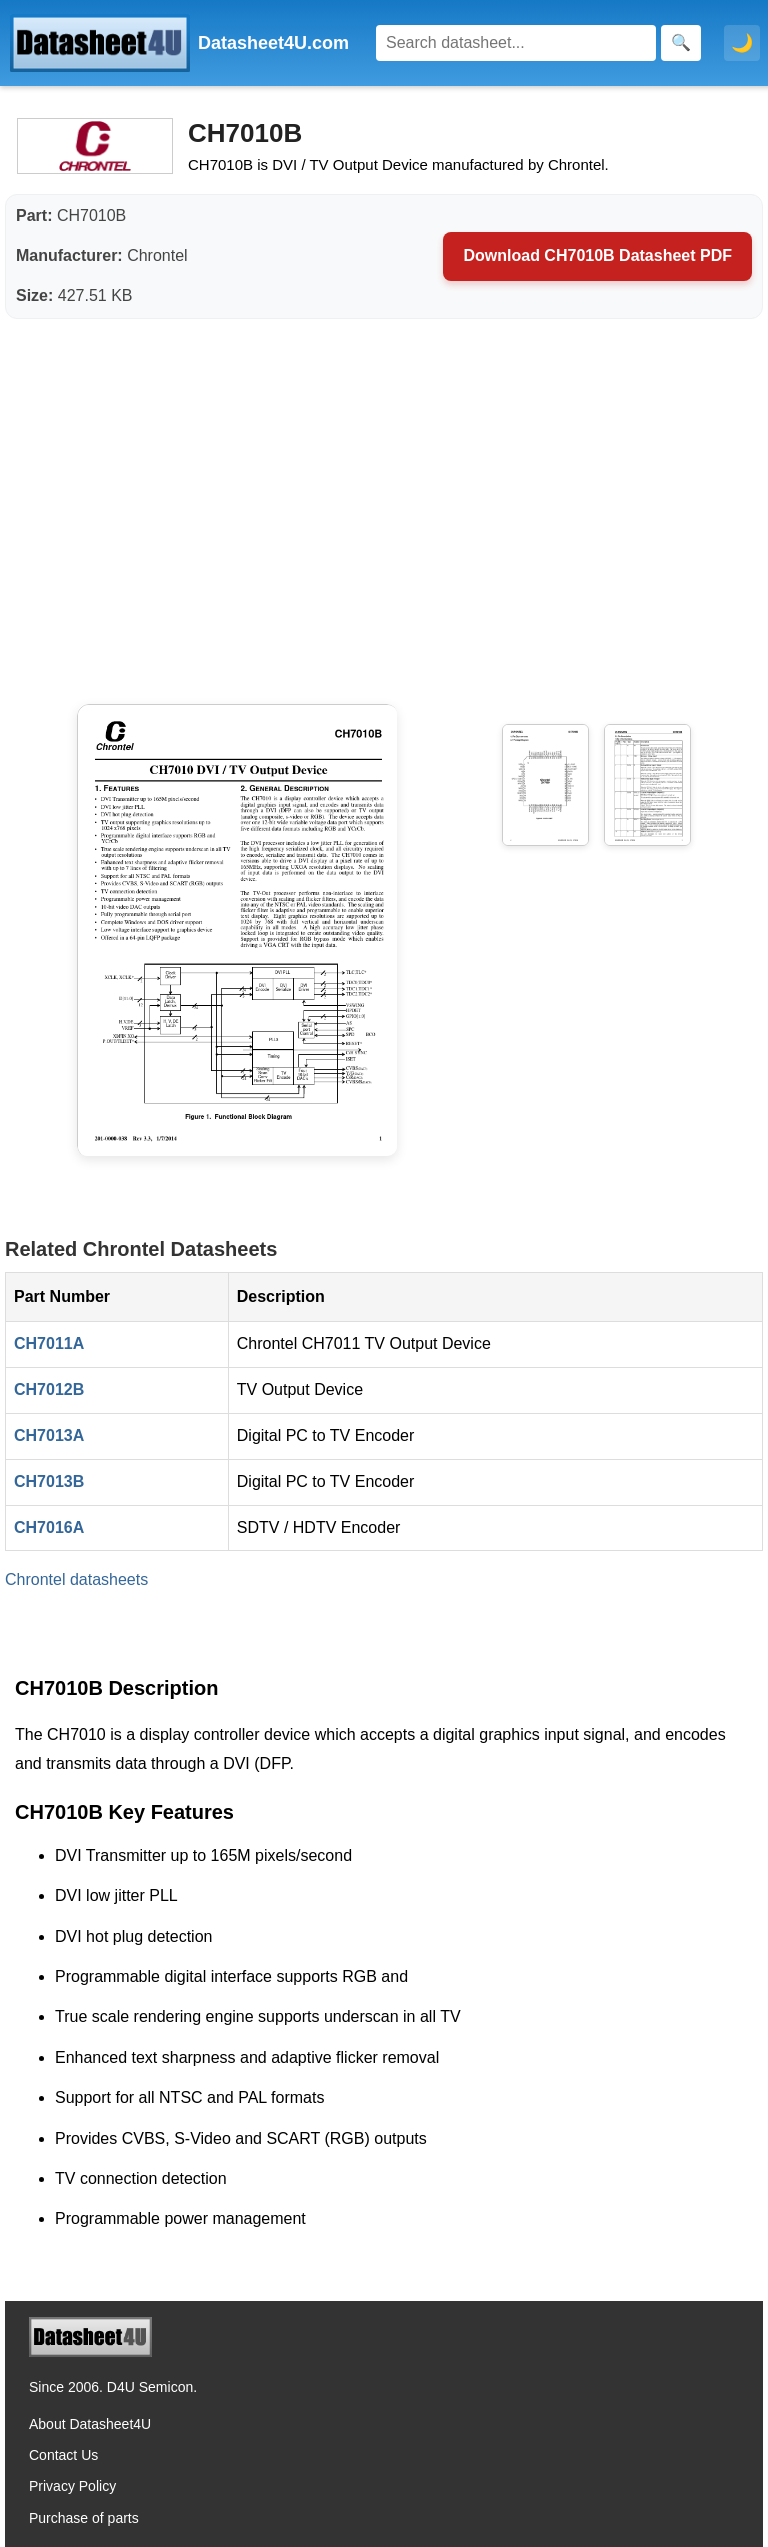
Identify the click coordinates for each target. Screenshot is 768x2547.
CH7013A (49, 1435)
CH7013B (49, 1481)
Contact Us (63, 2455)
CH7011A (49, 1343)
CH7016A (49, 1527)
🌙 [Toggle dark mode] (742, 43)
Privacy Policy (72, 2486)
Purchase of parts (84, 2518)
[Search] (516, 43)
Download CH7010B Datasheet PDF (597, 255)
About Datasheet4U (90, 2424)
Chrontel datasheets (76, 1579)
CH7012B (49, 1389)
